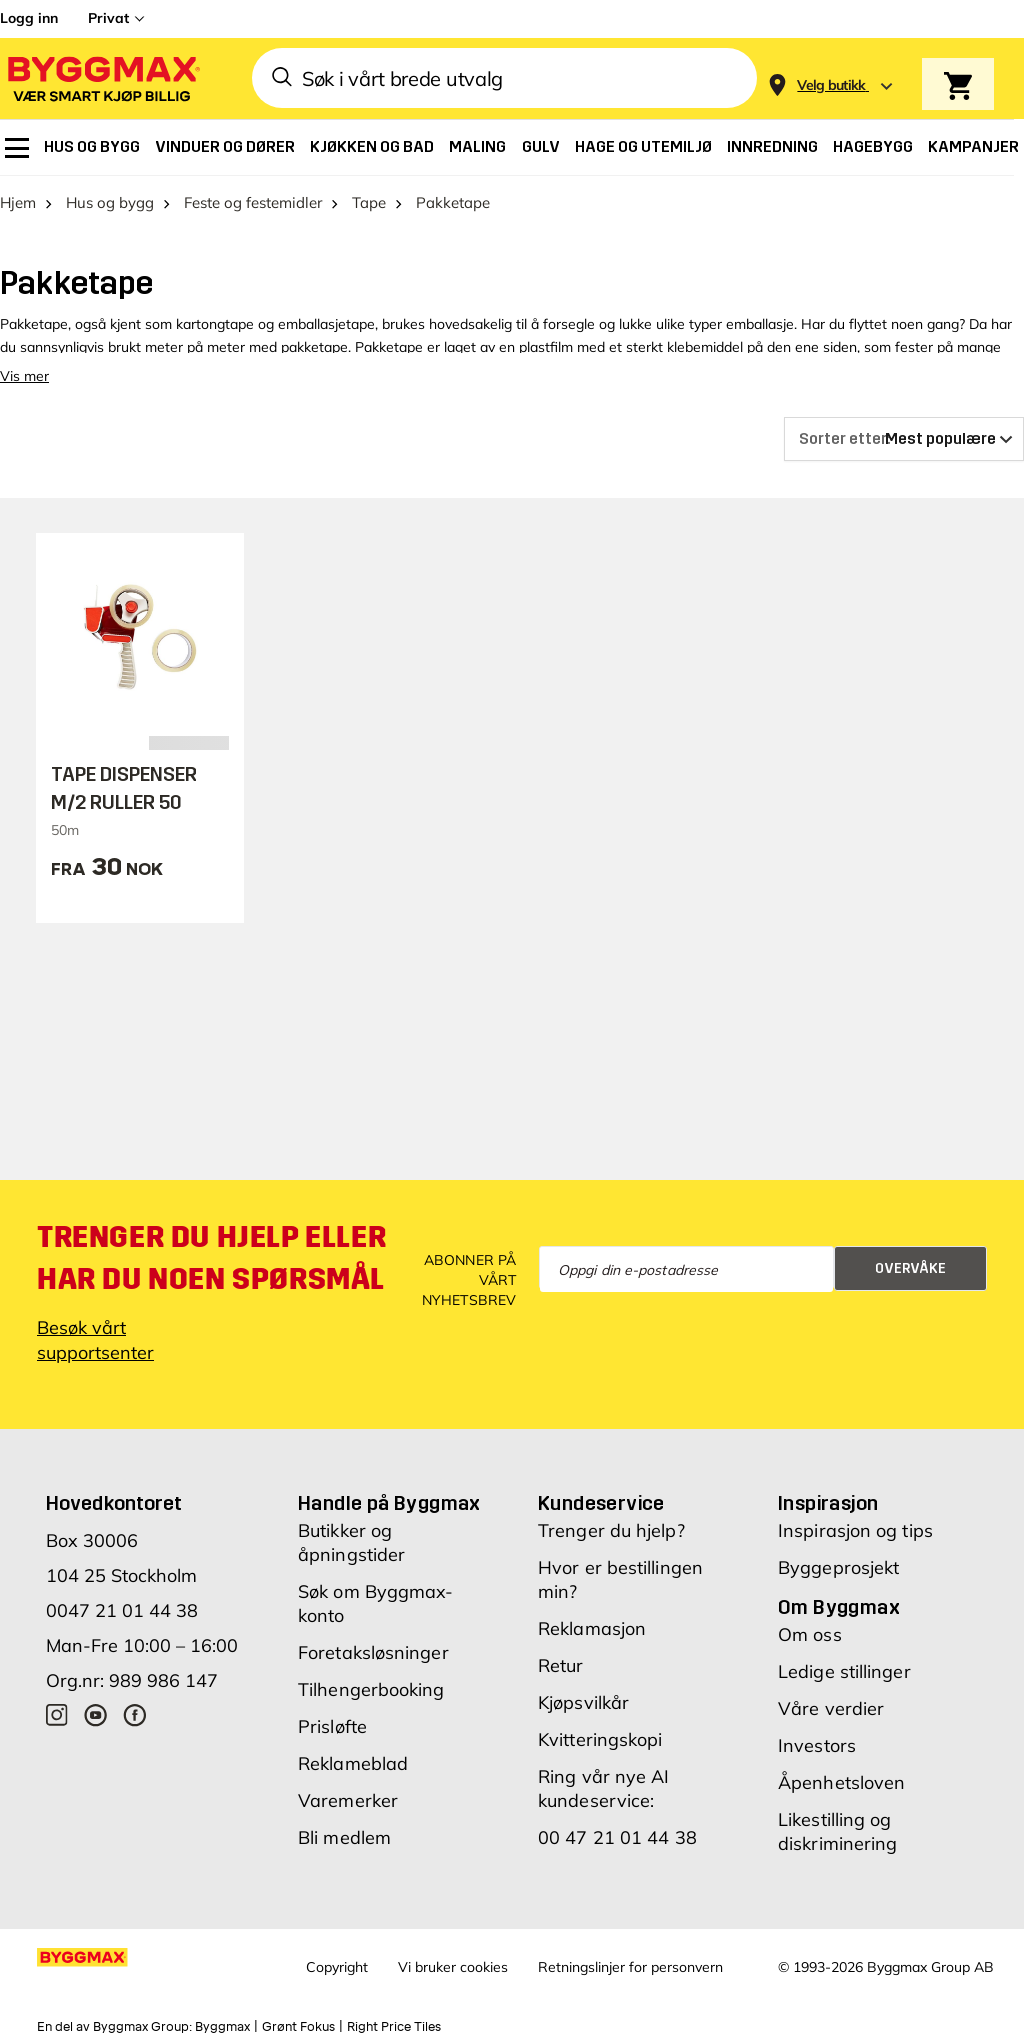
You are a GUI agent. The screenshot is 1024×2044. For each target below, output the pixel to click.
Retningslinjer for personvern (630, 1967)
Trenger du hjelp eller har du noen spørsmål (211, 1258)
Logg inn (29, 18)
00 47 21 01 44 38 (617, 1837)
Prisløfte (332, 1726)
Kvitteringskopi (600, 1739)
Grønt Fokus (298, 2027)
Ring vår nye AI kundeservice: (604, 1788)
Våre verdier (831, 1708)
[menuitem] (17, 148)
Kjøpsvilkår (583, 1702)
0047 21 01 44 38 (122, 1610)
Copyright (337, 1967)
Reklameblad (353, 1763)
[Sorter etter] (904, 439)
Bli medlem (344, 1837)
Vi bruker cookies (453, 1967)
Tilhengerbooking (371, 1689)
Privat (108, 18)
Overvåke (910, 1268)
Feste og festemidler (253, 202)
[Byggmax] (102, 78)
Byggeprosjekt (838, 1567)
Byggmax (222, 2027)
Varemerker (348, 1800)
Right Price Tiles (394, 2027)
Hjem (18, 202)
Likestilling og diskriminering (837, 1831)
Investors (817, 1745)
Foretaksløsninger (373, 1652)
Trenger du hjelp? (611, 1530)
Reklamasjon (592, 1628)
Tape (369, 202)
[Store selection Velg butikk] (831, 85)
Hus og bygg (110, 202)
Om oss (810, 1634)
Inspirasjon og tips (855, 1530)
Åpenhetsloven (841, 1782)
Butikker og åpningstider (351, 1542)
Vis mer (24, 376)
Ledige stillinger (844, 1671)
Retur (561, 1665)
